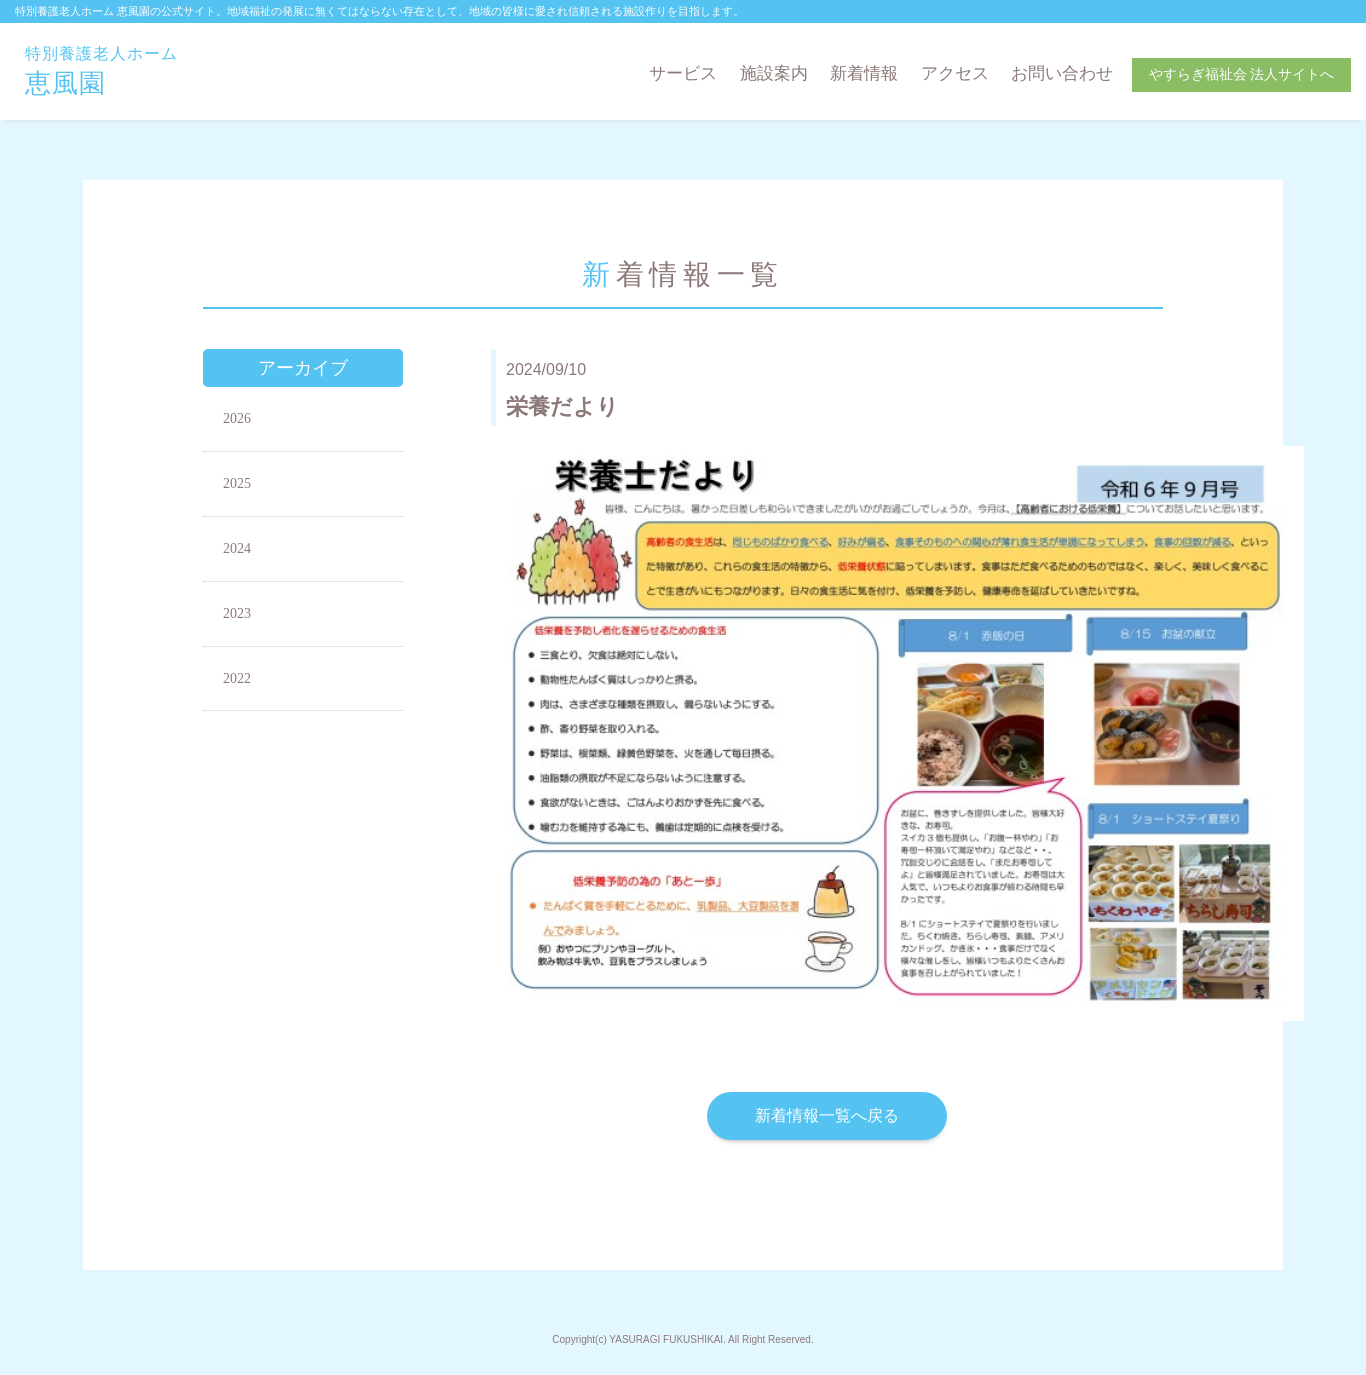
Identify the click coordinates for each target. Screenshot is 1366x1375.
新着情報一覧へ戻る (827, 1115)
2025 (237, 483)
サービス (683, 73)
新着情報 (864, 73)
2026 (237, 418)
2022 (237, 678)
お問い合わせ (1062, 73)
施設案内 (774, 73)
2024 (237, 548)
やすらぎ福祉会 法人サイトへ (1242, 74)
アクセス (955, 73)
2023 (237, 613)
